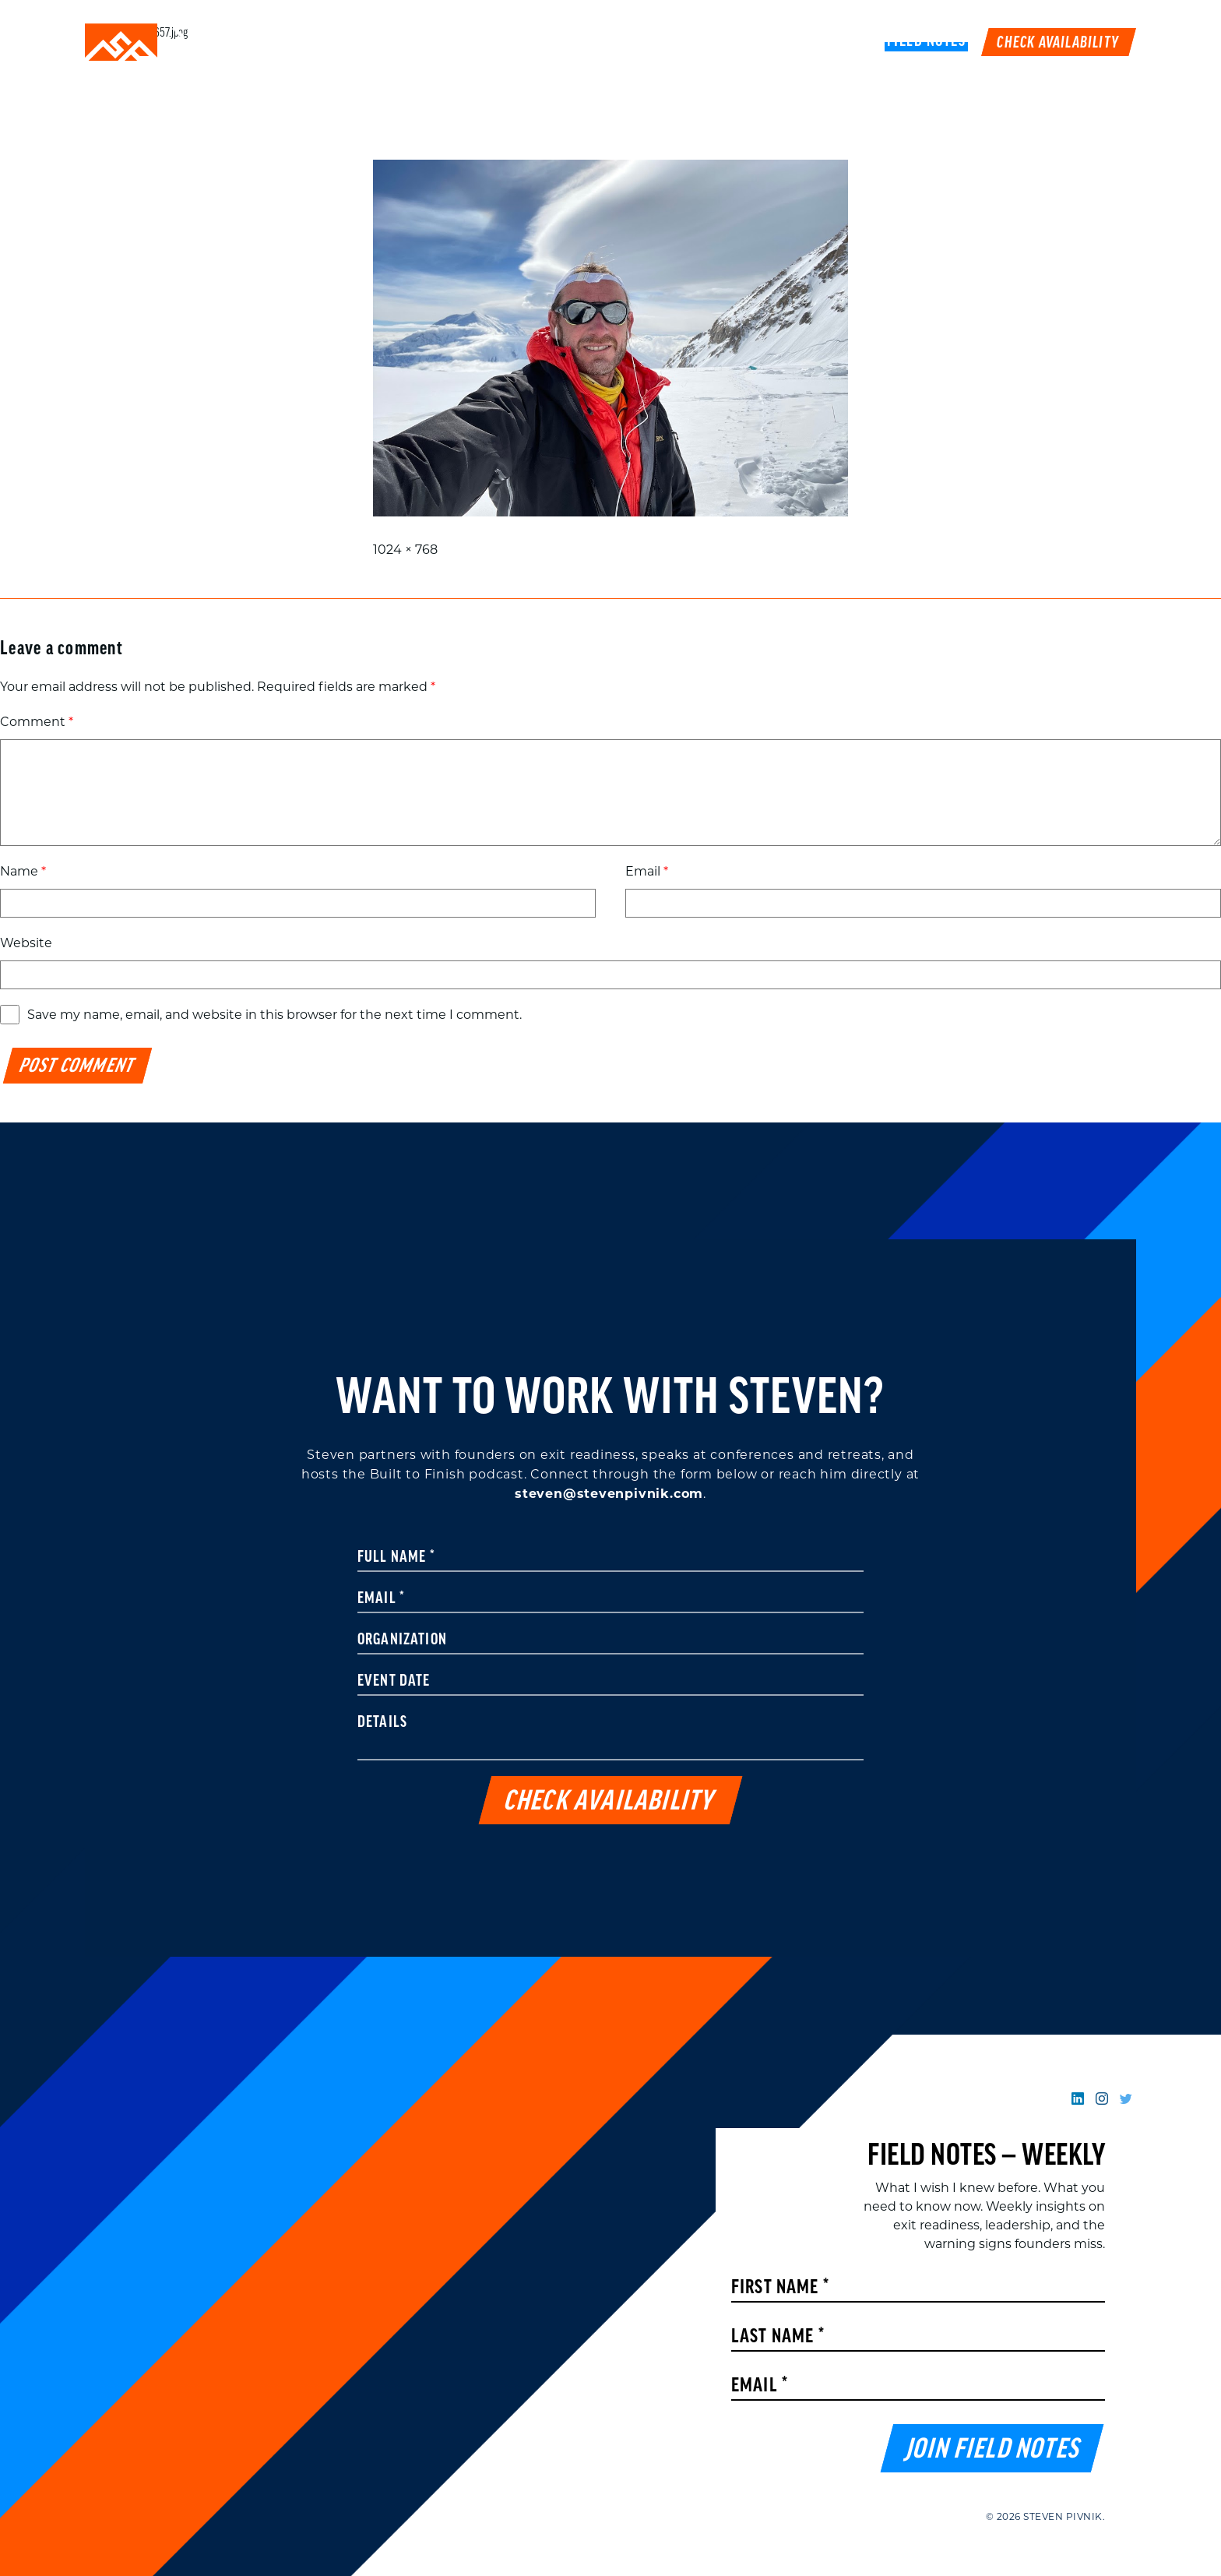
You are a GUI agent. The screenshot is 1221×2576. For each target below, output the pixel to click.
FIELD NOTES (926, 42)
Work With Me (683, 42)
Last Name (778, 2337)
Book (848, 42)
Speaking (582, 42)
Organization (402, 1640)
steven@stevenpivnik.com (609, 1493)
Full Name (396, 1558)
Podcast (782, 42)
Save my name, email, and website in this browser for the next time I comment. (274, 1014)
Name (23, 871)
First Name (780, 2288)
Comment (36, 721)
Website (26, 943)
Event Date (394, 1682)
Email (646, 871)
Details (382, 1723)
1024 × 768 (405, 549)
